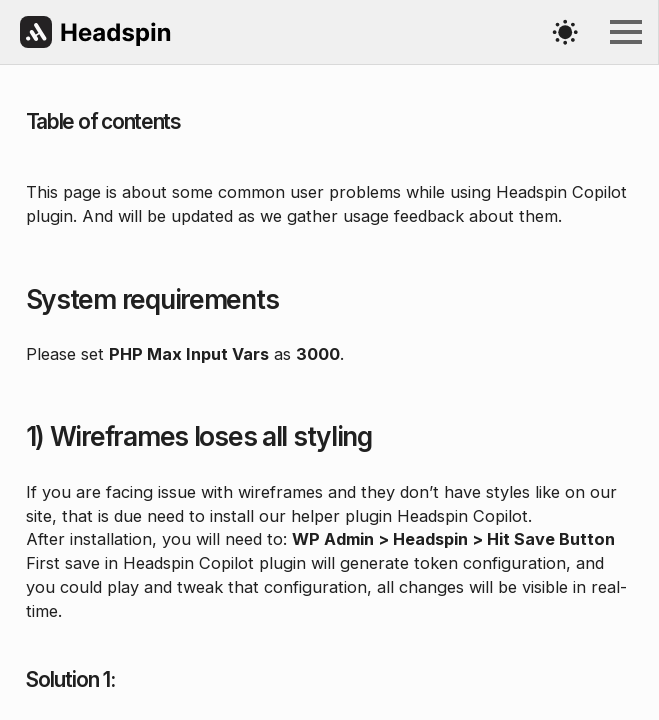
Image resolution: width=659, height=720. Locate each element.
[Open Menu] (626, 32)
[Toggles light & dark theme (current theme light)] (565, 32)
